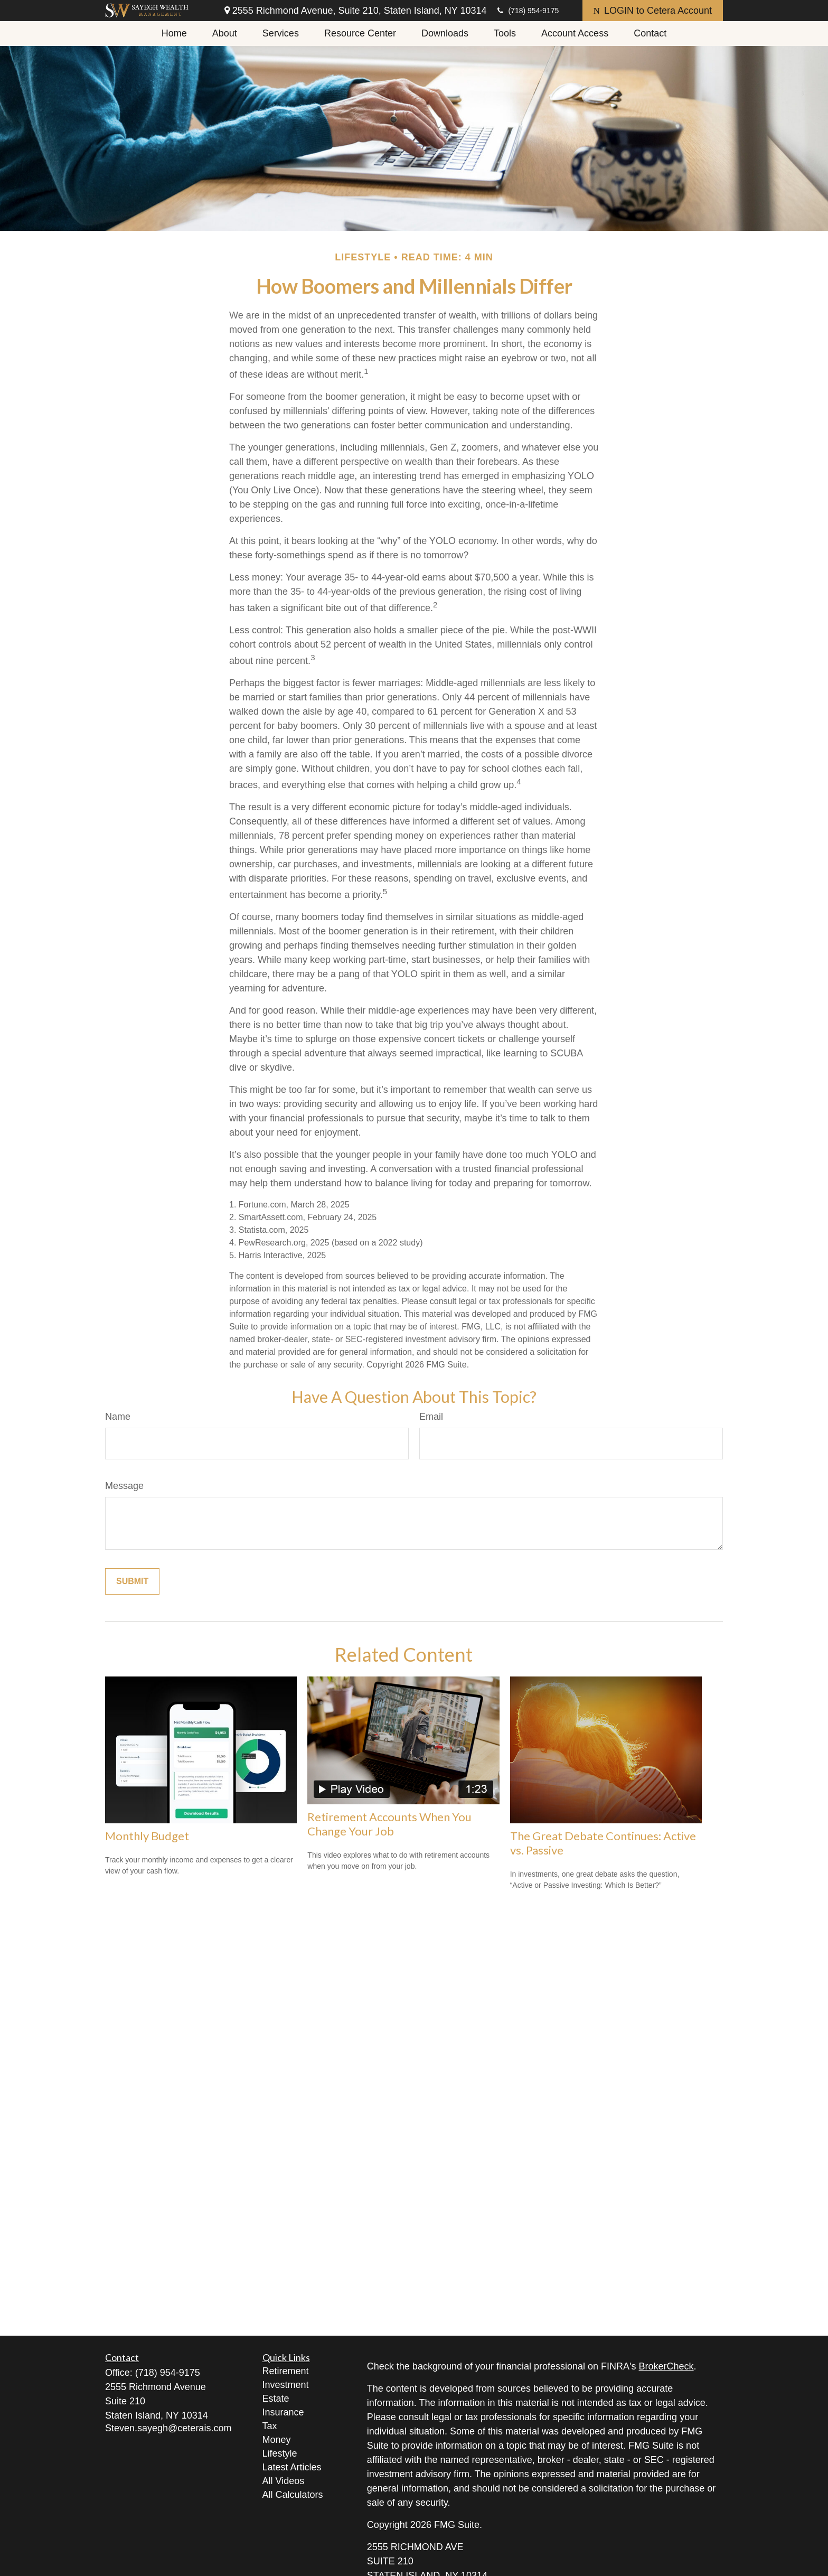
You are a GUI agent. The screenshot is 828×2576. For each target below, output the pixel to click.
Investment (285, 2385)
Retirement (285, 2371)
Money (276, 2439)
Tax (269, 2426)
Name (117, 1416)
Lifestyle (279, 2453)
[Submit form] (132, 1581)
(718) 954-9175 (528, 10)
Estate (275, 2398)
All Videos (283, 2481)
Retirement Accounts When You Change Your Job (389, 1824)
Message (124, 1486)
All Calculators (292, 2494)
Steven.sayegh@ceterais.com (168, 2428)
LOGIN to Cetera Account (653, 10)
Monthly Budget (147, 1836)
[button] (174, 33)
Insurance (283, 2412)
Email (431, 1416)
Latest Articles (292, 2467)
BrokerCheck (666, 2366)
